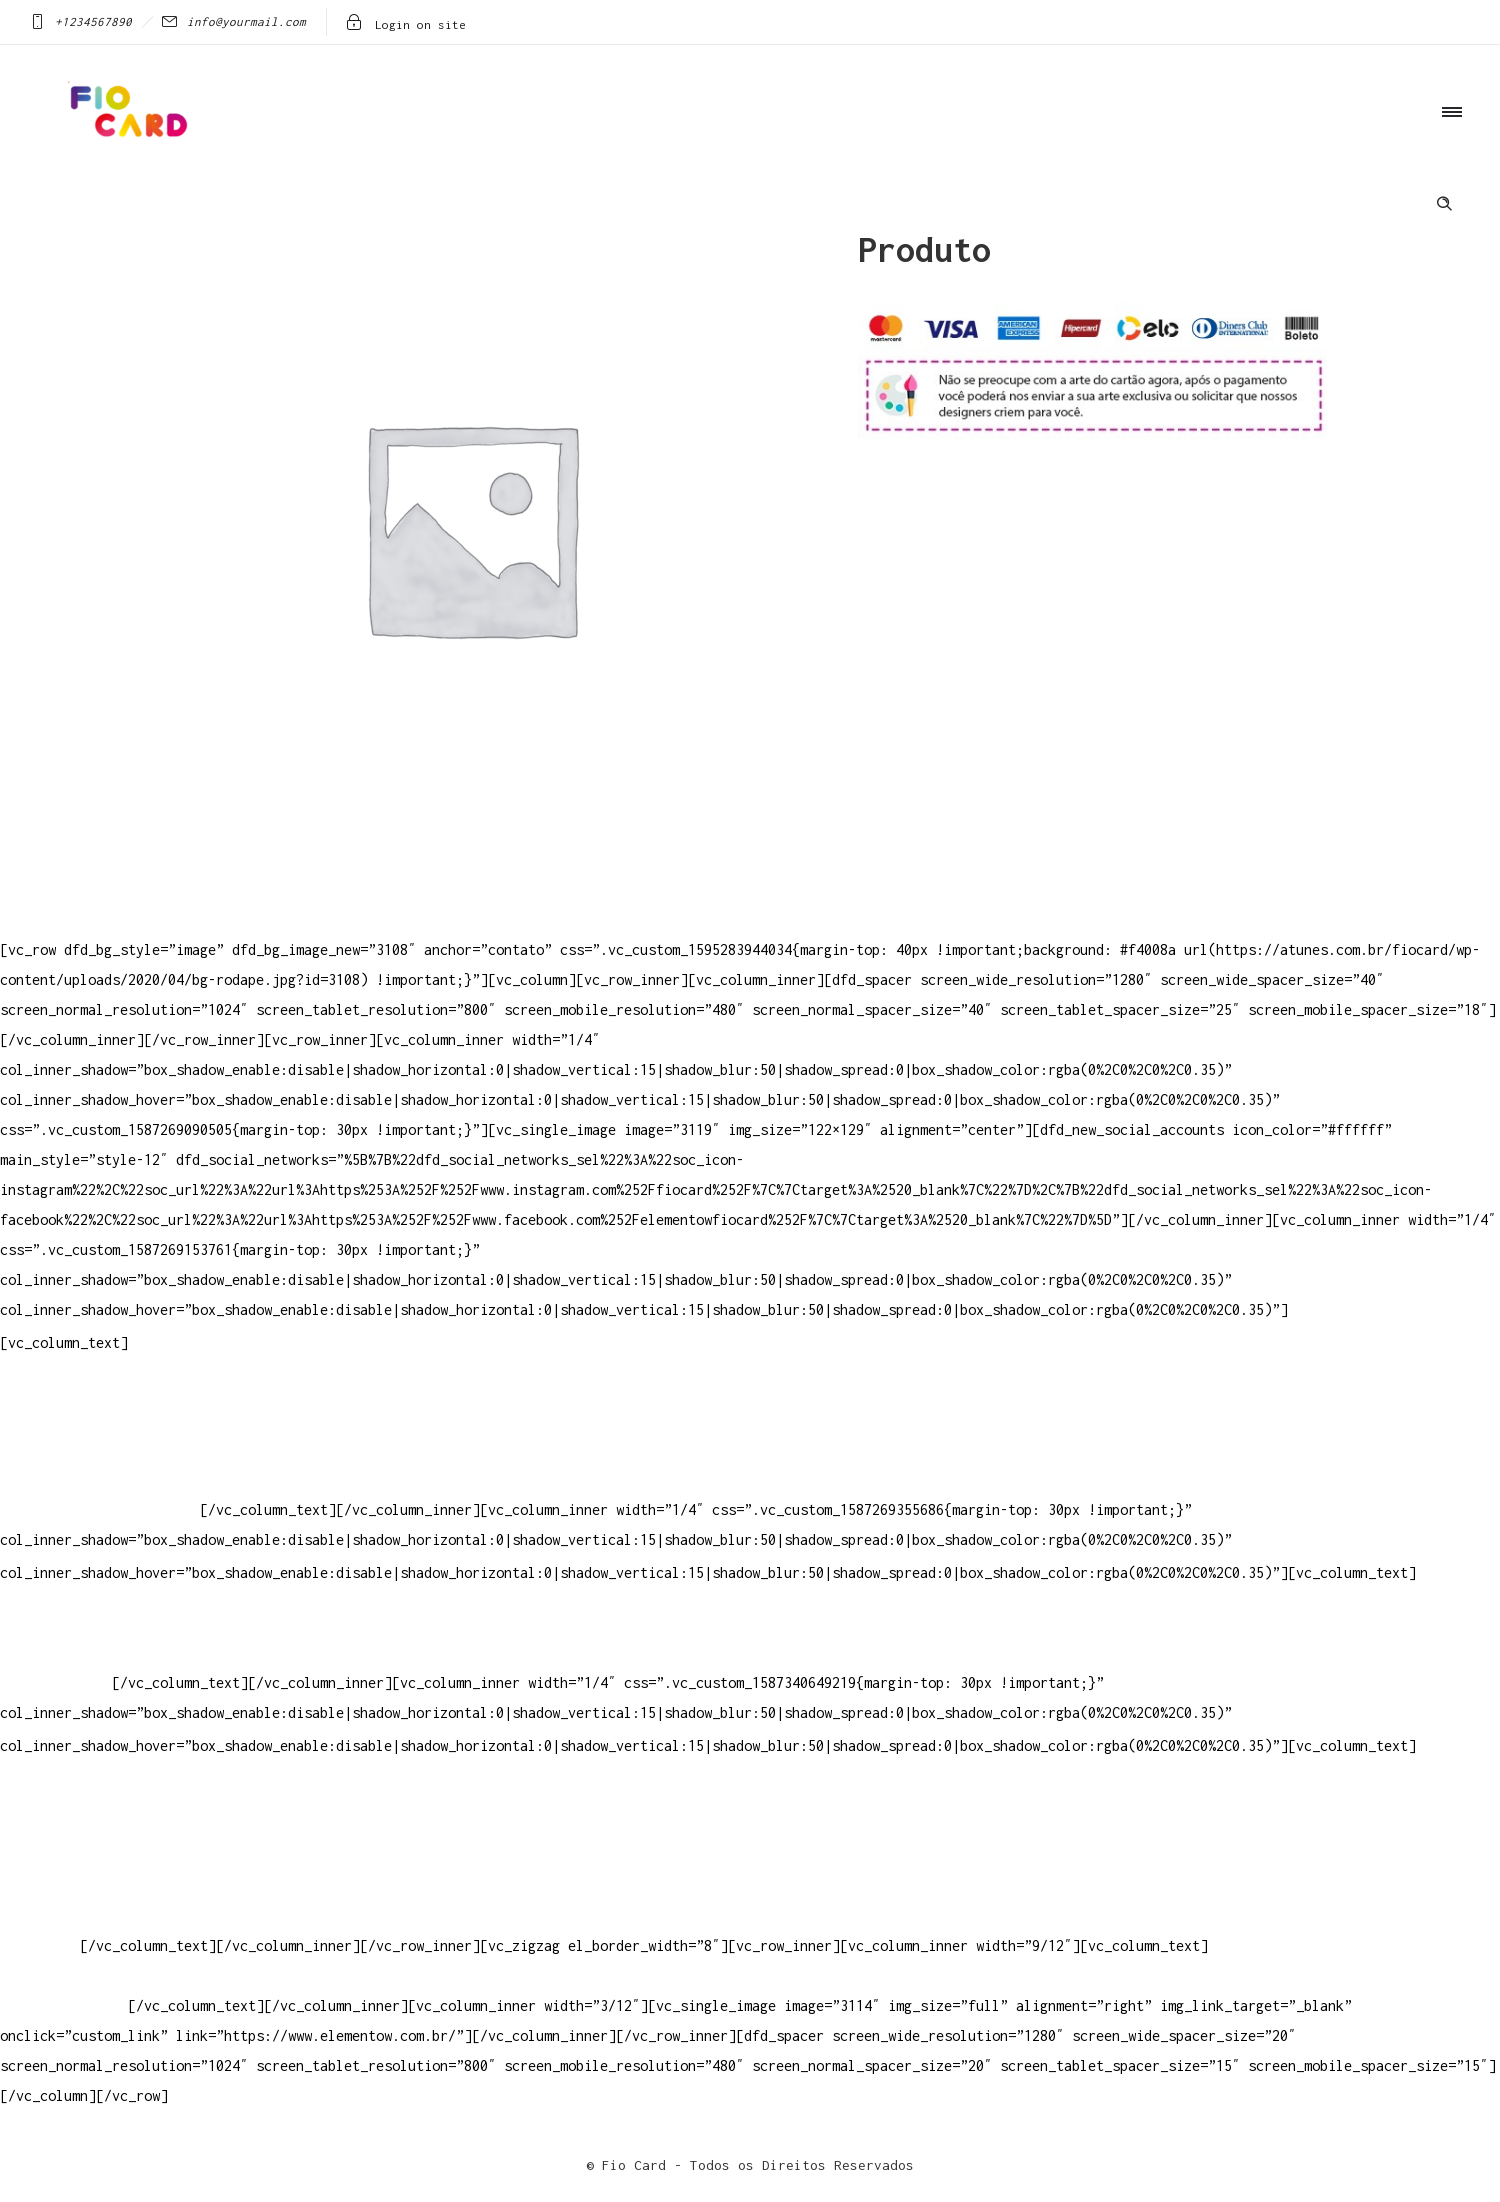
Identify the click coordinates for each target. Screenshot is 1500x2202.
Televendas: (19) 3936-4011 (104, 1389)
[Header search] (1444, 201)
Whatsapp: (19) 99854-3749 (100, 1509)
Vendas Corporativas (76, 1885)
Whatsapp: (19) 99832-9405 (100, 1479)
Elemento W (40, 1915)
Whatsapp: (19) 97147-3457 (100, 1449)
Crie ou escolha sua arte (96, 1825)
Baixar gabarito (60, 1855)
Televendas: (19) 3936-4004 (104, 1419)
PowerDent (36, 1945)
